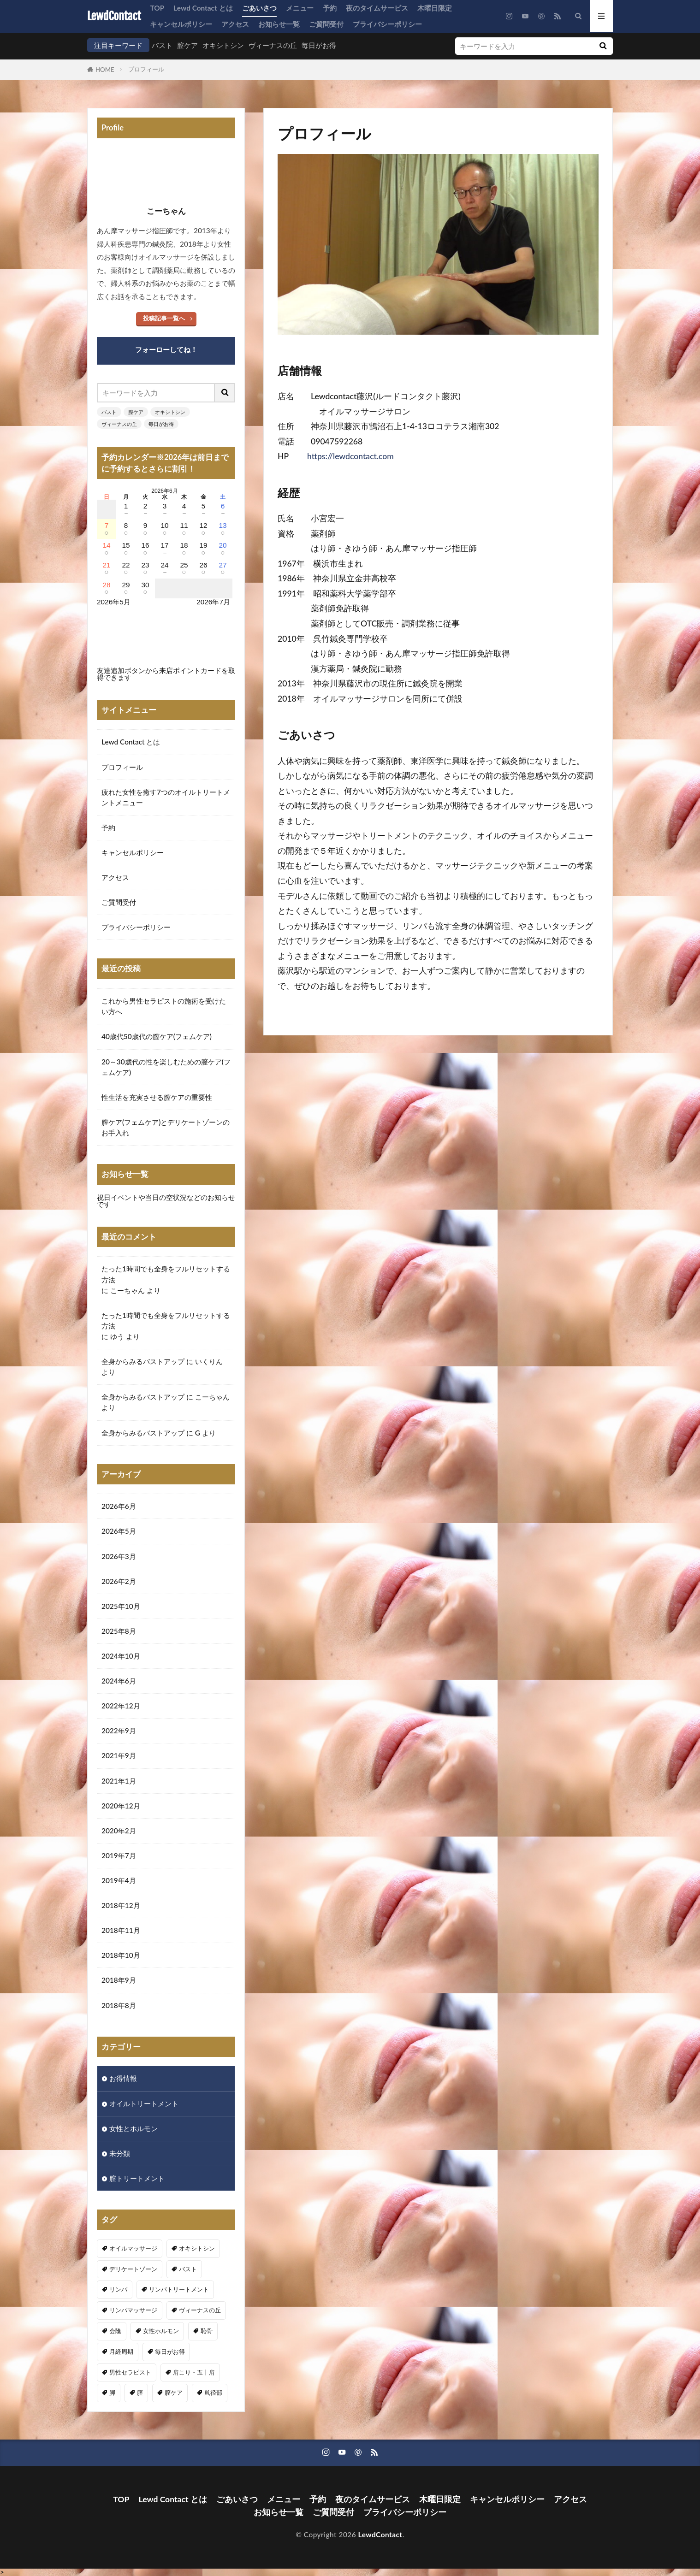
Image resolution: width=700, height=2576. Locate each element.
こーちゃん (127, 1290)
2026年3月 (118, 1556)
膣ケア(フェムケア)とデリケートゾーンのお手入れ (165, 1127)
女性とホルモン (133, 2128)
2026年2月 (118, 1581)
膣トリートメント (137, 2178)
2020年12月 (120, 1806)
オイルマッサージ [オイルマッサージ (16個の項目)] (133, 2248)
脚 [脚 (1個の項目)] (112, 2392)
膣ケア (187, 45)
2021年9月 (118, 1755)
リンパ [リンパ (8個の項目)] (118, 2289)
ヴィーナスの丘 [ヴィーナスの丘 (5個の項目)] (200, 2310)
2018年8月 (118, 2005)
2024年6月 (118, 1681)
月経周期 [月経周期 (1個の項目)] (121, 2351)
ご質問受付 (326, 24)
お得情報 (123, 2078)
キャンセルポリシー (181, 24)
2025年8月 (118, 1631)
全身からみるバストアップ (142, 1361)
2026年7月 (213, 602)
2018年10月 (120, 1955)
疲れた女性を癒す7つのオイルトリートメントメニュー (165, 797)
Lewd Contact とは (202, 8)
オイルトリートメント (143, 2103)
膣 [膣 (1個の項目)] (140, 2392)
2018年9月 (118, 1980)
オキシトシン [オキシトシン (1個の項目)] (197, 2248)
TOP (157, 8)
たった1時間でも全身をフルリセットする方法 (165, 1273)
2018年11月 (120, 1930)
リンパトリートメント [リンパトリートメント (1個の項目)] (179, 2289)
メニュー (300, 8)
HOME (104, 69)
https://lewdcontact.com (350, 456)
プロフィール (146, 69)
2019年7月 (118, 1855)
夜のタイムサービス (377, 8)
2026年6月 (118, 1506)
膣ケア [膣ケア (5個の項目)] (174, 2392)
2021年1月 (118, 1781)
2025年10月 (120, 1606)
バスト (162, 45)
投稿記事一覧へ (164, 318)
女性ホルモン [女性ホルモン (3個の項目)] (161, 2330)
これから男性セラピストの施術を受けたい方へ (163, 1006)
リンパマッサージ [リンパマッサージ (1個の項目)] (133, 2310)
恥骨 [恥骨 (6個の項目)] (207, 2330)
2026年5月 (118, 1531)
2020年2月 (118, 1830)
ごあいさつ (259, 8)
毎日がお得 (319, 45)
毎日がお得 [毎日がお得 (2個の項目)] (170, 2351)
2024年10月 (120, 1656)
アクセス (235, 24)
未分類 (119, 2153)
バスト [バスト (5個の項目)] (188, 2269)
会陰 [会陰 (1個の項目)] (115, 2330)
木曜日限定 (434, 8)
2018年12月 (120, 1905)
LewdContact (114, 16)
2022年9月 (118, 1730)
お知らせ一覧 (279, 24)
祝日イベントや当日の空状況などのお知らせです (166, 1200)
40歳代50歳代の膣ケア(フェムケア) (156, 1036)
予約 (330, 8)
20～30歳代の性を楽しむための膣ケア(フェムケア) (166, 1067)
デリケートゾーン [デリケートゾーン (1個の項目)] (133, 2269)
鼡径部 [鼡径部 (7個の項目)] (213, 2392)
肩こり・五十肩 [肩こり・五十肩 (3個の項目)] (194, 2372)
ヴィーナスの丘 (273, 45)
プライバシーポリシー (387, 24)
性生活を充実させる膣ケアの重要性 (156, 1097)
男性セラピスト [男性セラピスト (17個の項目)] (130, 2372)
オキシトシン (223, 45)
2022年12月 (120, 1706)
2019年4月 (118, 1880)
